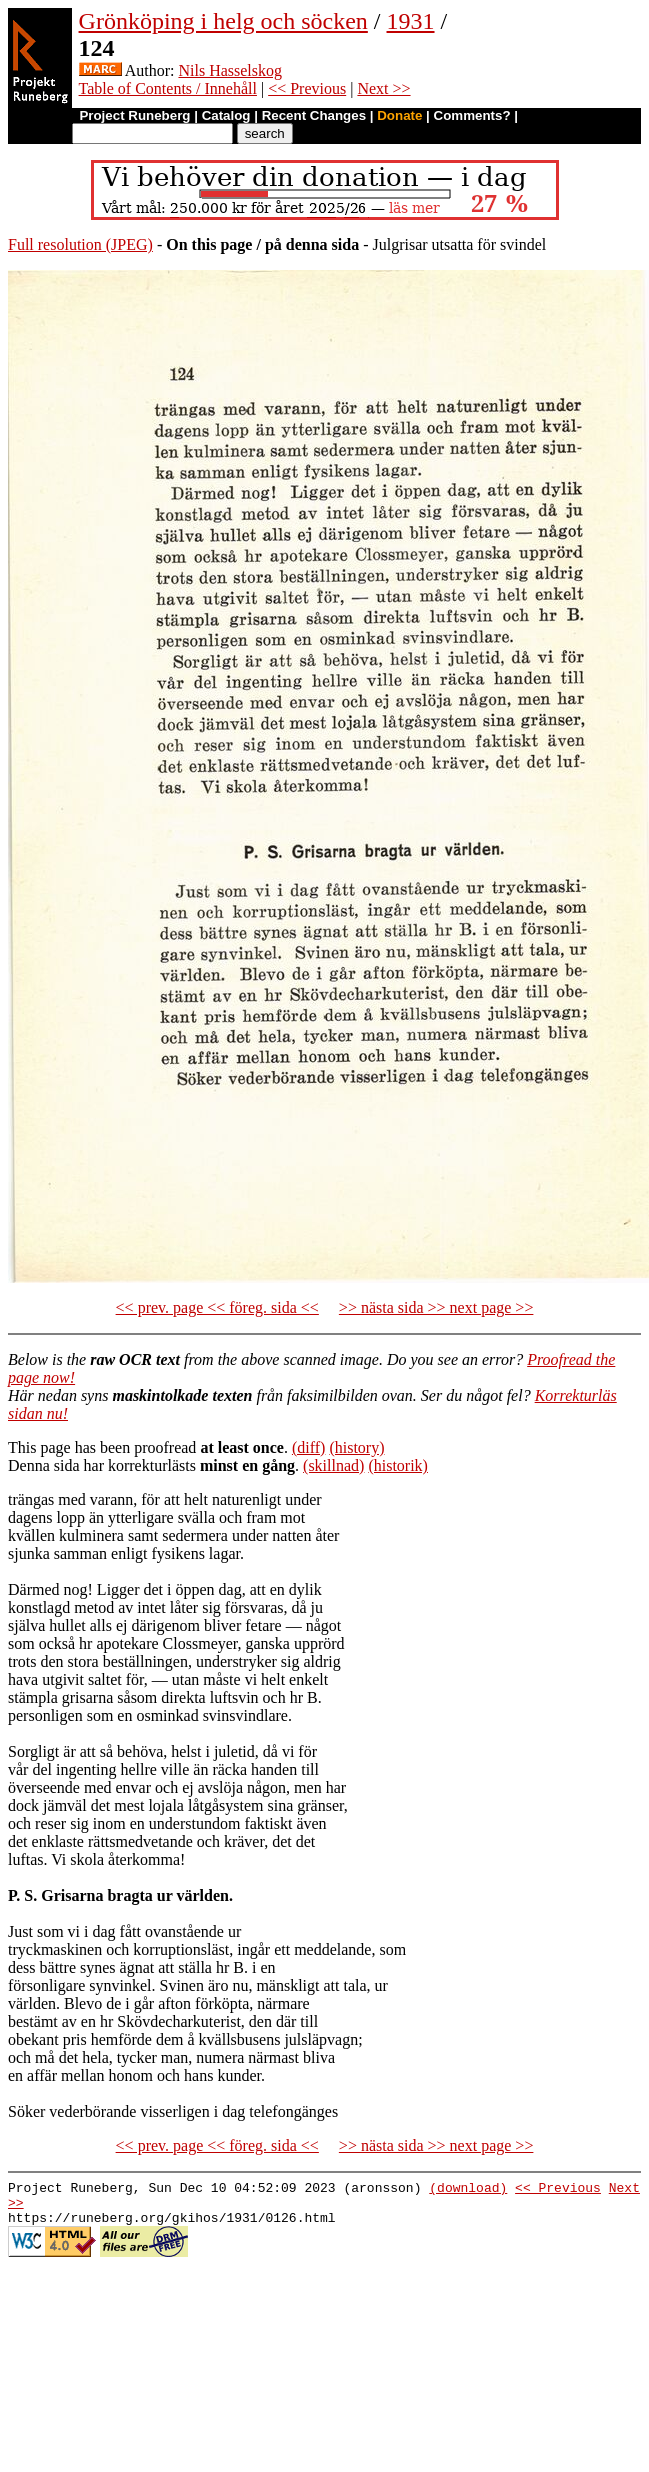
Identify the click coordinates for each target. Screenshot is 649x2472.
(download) (468, 2190)
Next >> (383, 88)
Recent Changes (314, 115)
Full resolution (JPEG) (80, 244)
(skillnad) (333, 1465)
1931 (411, 21)
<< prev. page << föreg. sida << (217, 1307)
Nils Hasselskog (230, 70)
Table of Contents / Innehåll (168, 88)
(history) (356, 1447)
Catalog (226, 115)
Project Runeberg (134, 115)
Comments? (472, 115)
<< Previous (307, 88)
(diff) (308, 1447)
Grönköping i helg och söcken (223, 21)
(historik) (398, 1465)
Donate (399, 115)
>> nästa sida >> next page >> (436, 1307)
